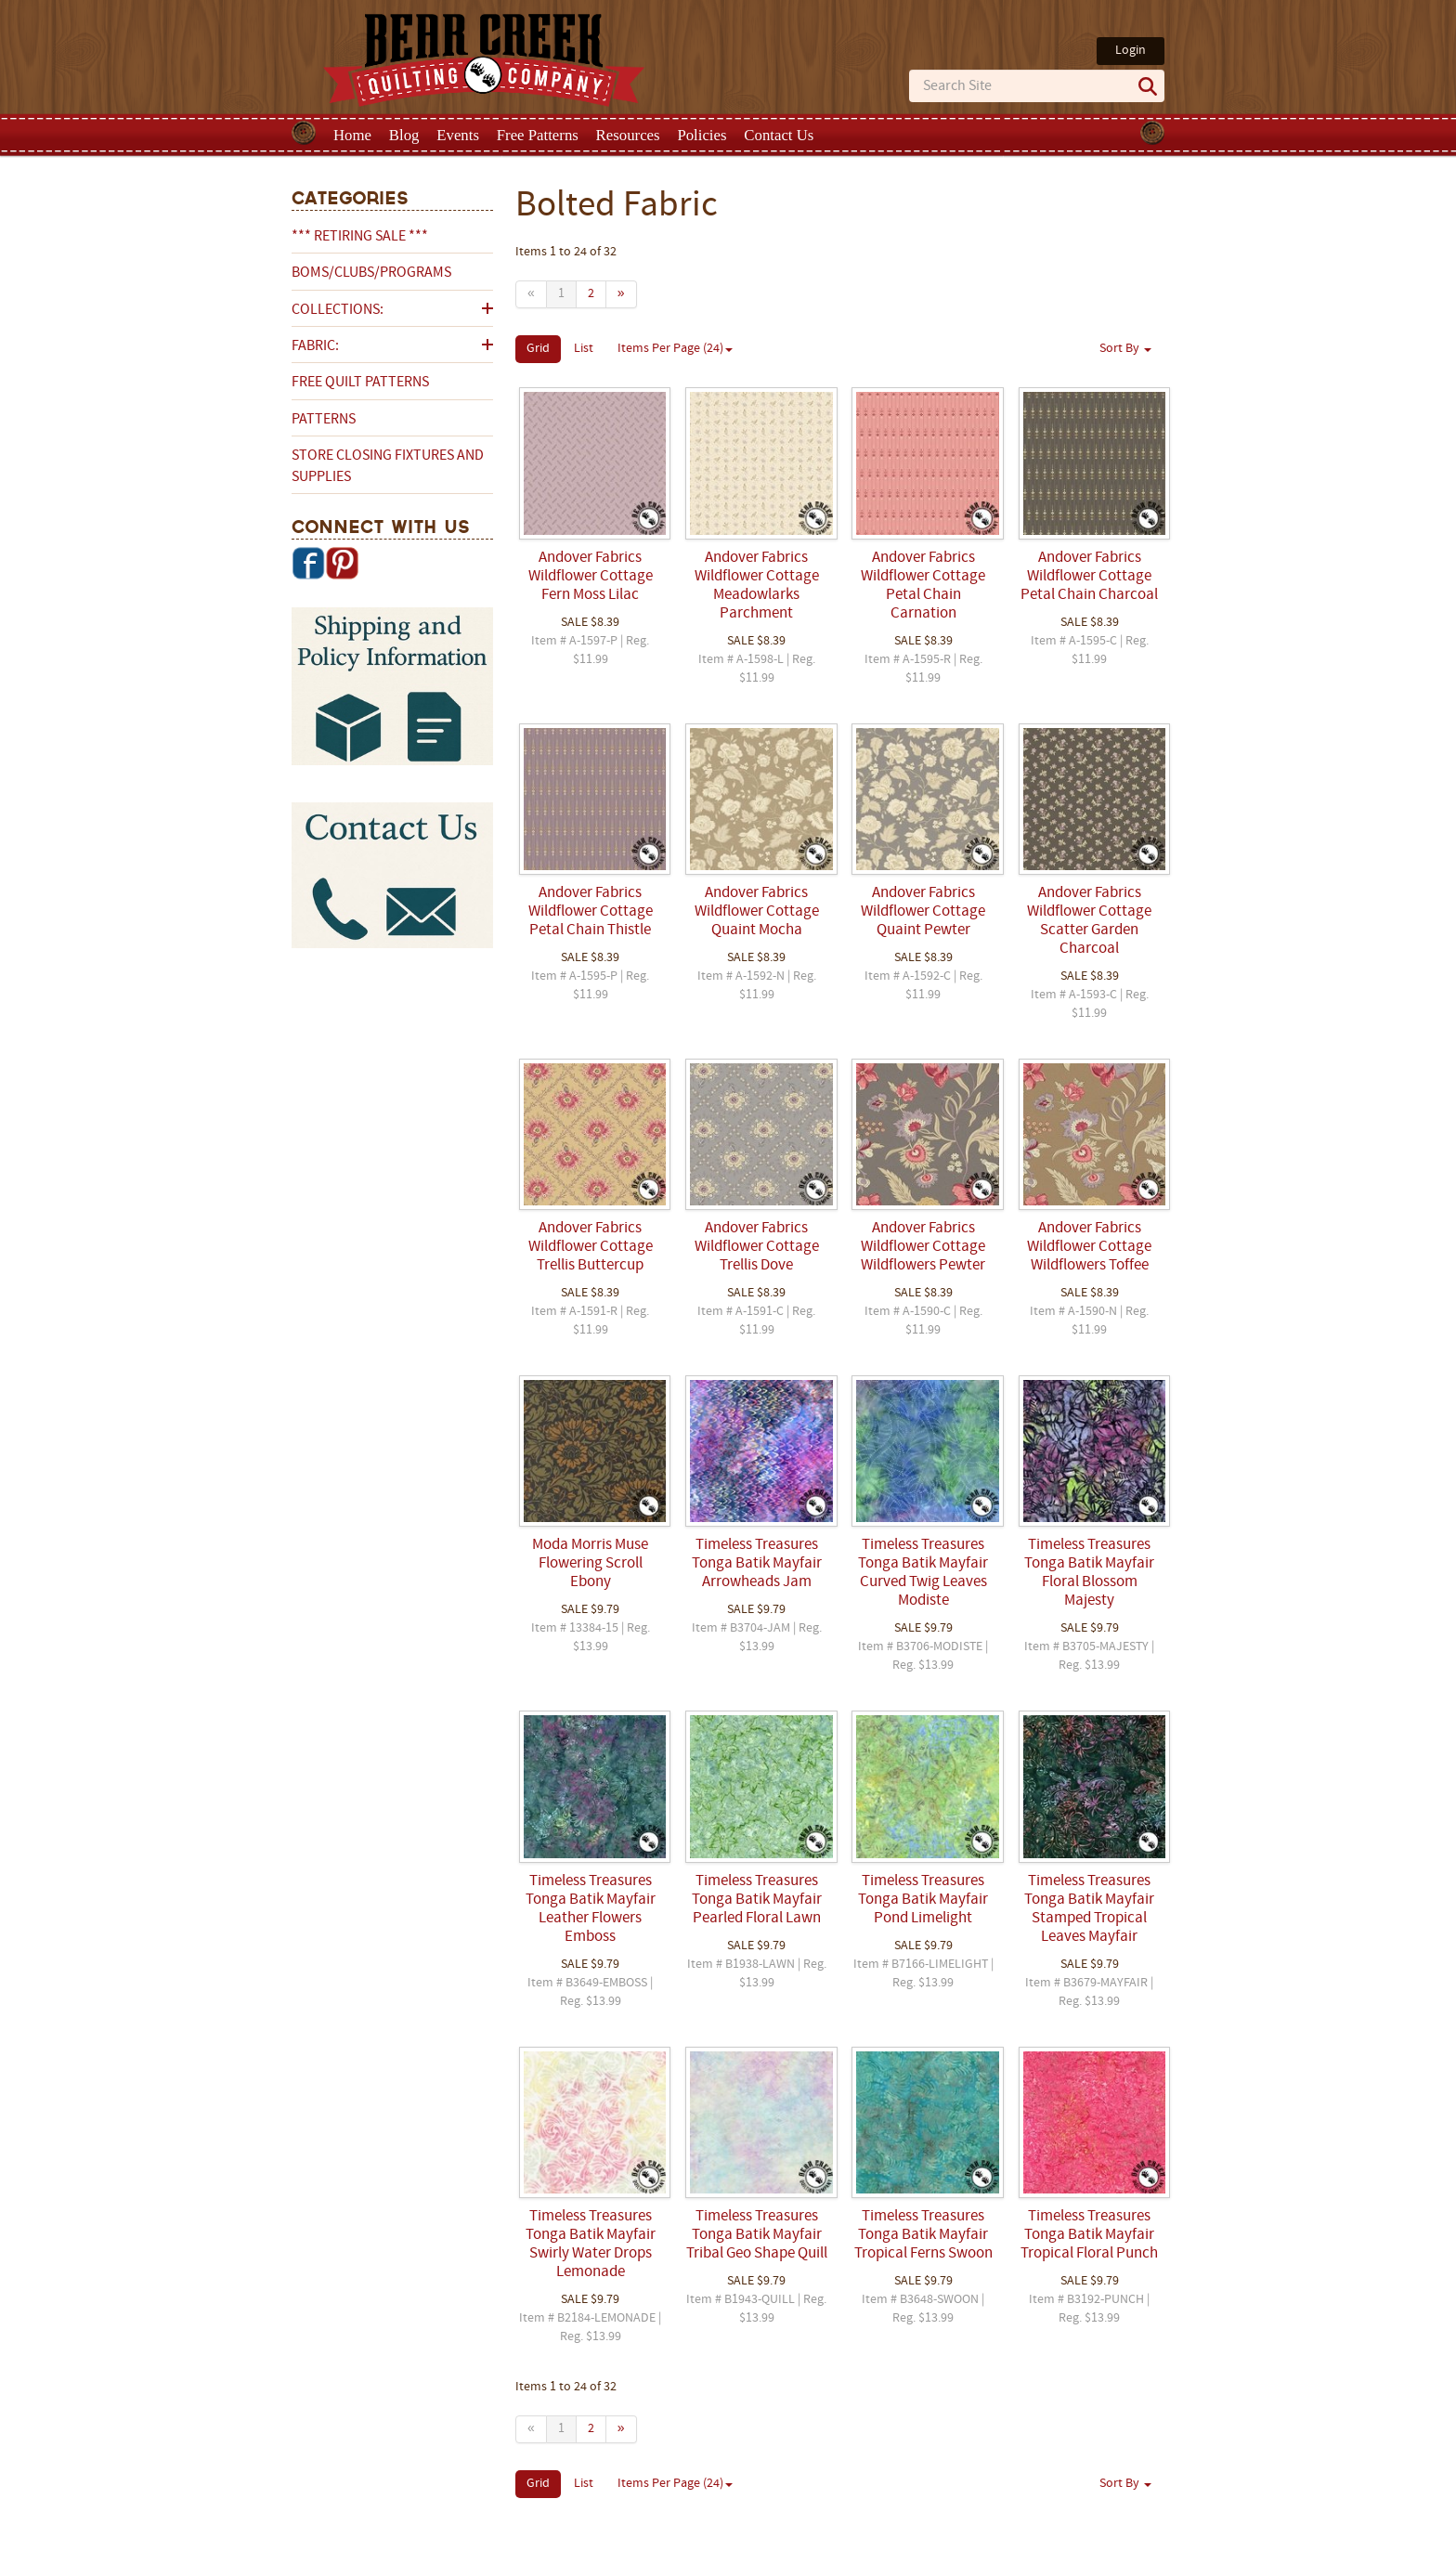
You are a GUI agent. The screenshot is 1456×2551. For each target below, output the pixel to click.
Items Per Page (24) (675, 349)
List (583, 349)
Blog (404, 135)
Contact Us (778, 135)
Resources (628, 135)
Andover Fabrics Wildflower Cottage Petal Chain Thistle (590, 912)
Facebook (308, 562)
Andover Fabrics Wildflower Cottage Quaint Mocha (757, 912)
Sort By (1125, 349)
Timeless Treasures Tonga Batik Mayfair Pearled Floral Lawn (757, 1900)
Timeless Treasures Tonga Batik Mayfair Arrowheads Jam (757, 1564)
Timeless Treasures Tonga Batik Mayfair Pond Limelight (923, 1900)
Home (352, 135)
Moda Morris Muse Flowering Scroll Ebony (590, 1564)
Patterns (324, 419)
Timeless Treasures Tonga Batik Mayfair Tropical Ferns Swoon (923, 2235)
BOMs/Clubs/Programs (371, 273)
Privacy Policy (874, 2535)
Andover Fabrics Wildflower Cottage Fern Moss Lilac (590, 577)
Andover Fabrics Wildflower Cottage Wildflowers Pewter (923, 1247)
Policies (701, 135)
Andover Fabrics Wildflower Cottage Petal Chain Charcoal (1089, 577)
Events (457, 135)
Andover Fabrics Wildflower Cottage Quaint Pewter (923, 912)
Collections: (338, 310)
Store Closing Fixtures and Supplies (388, 466)
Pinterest (341, 562)
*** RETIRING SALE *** (360, 236)
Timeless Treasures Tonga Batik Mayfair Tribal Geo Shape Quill (756, 2235)
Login (1130, 51)
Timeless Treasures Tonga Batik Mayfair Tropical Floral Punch (1089, 2235)
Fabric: (315, 346)
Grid (538, 349)
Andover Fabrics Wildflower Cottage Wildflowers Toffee (1089, 1247)
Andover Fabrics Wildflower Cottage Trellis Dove (757, 1247)
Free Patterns (537, 135)
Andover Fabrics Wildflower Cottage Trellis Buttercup (590, 1247)
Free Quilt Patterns (360, 382)
